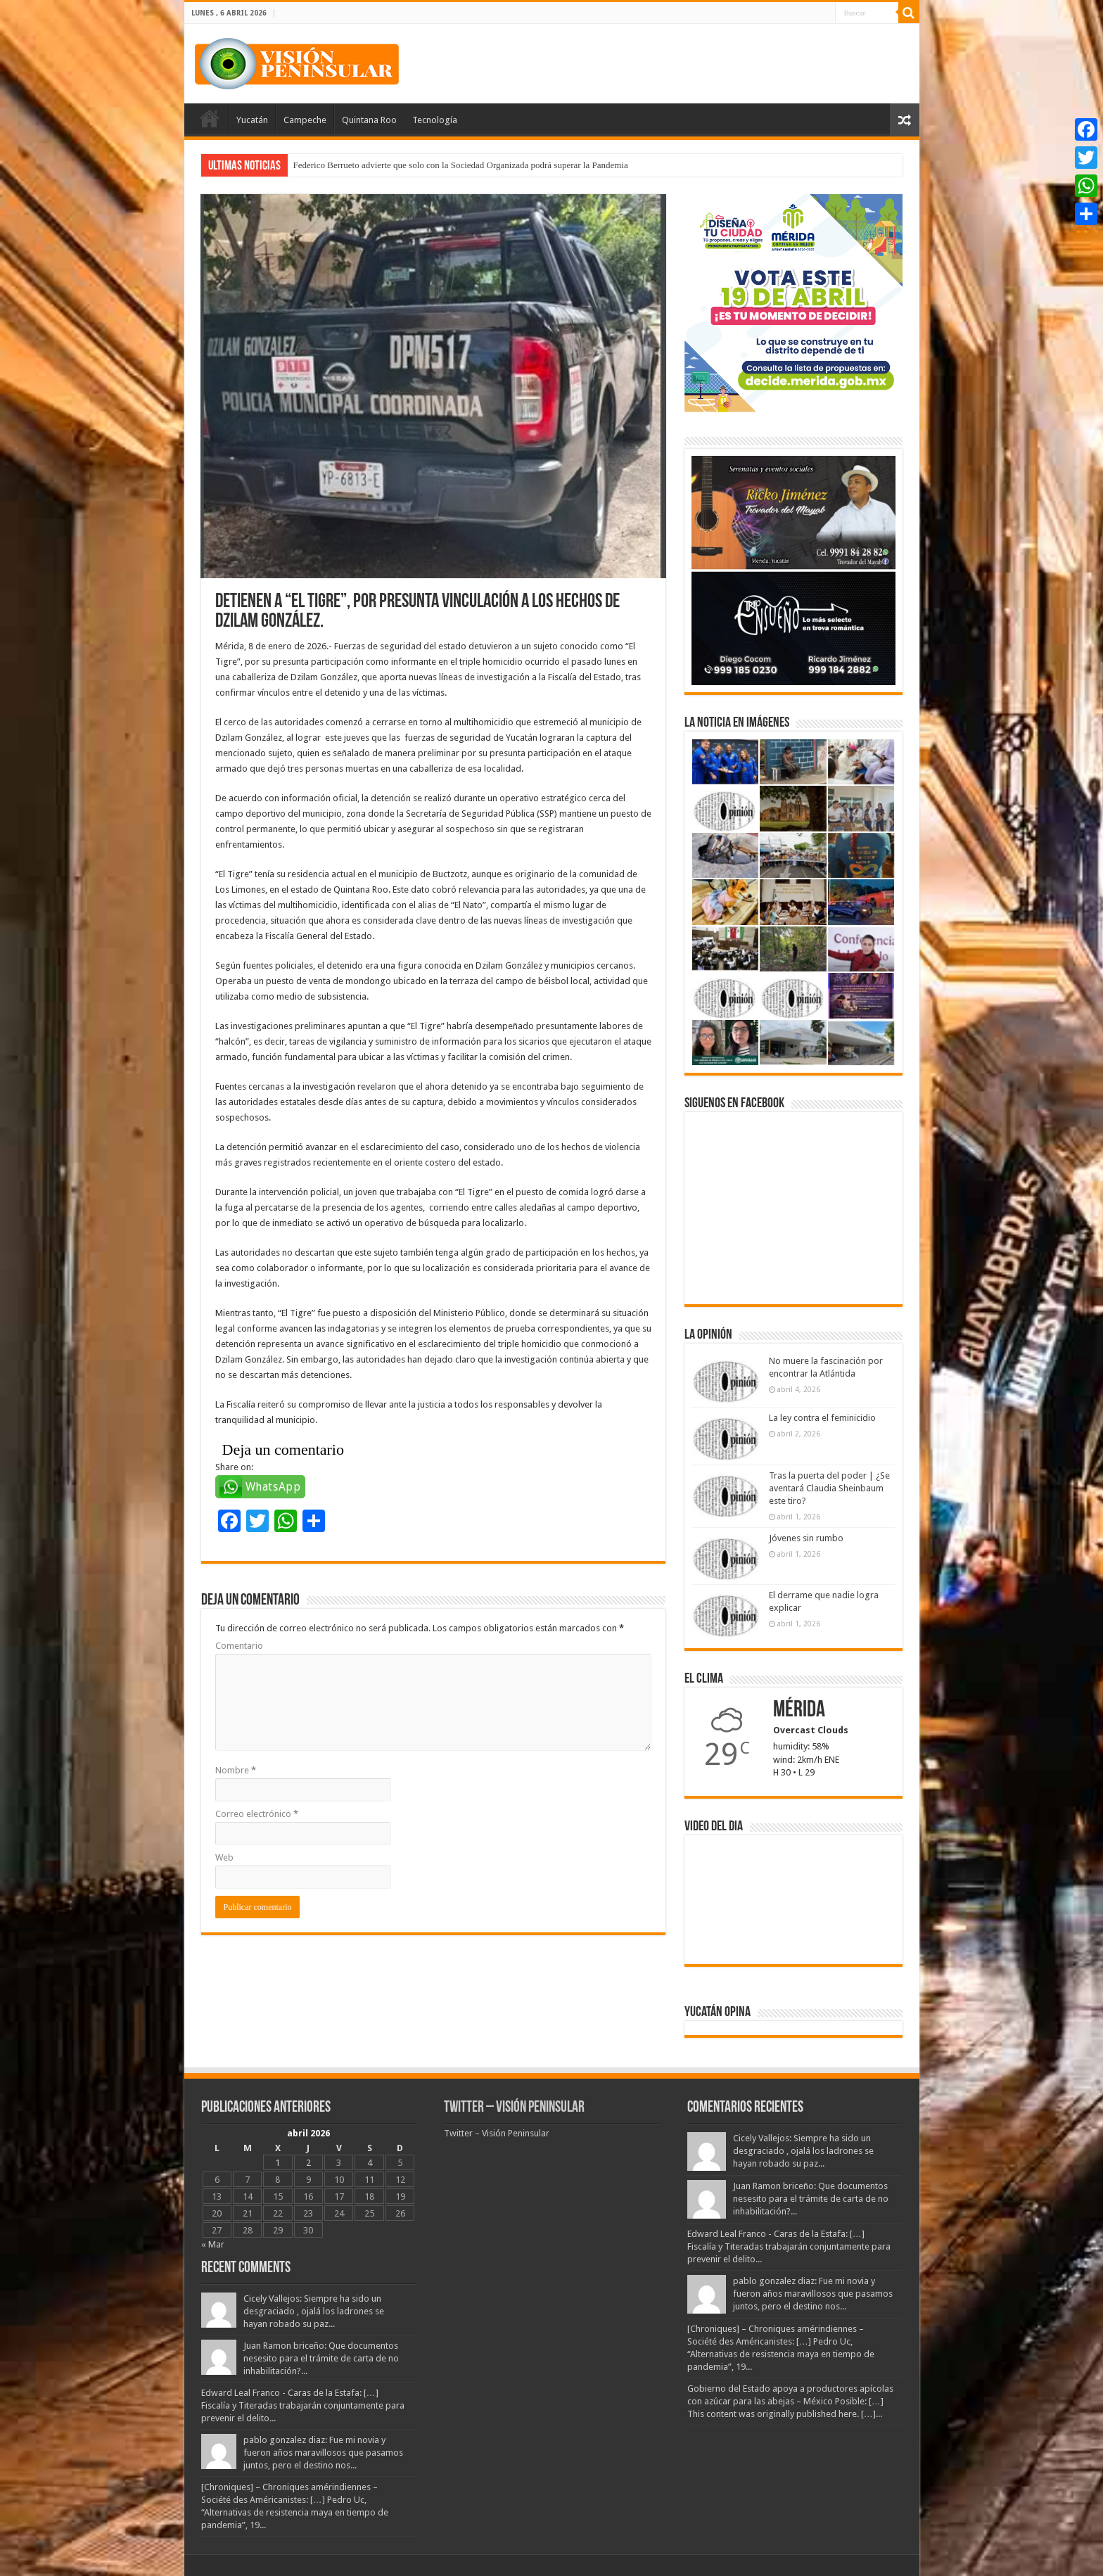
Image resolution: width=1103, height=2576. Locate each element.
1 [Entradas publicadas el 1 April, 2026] (277, 2162)
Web (224, 1857)
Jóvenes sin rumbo (806, 1538)
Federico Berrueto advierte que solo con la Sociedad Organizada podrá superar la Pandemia (460, 165)
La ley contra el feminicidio (822, 1418)
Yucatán (252, 120)
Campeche (304, 120)
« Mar (212, 2244)
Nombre (235, 1770)
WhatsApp (273, 1486)
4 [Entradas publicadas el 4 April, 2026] (369, 2162)
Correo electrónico (256, 1814)
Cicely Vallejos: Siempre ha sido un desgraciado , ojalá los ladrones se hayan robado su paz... (313, 2311)
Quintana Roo (369, 120)
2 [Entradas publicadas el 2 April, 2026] (308, 2162)
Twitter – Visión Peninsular (514, 2108)
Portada (209, 118)
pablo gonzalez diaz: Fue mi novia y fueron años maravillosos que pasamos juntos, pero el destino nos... (323, 2452)
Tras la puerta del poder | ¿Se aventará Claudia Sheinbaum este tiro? (829, 1488)
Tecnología (434, 120)
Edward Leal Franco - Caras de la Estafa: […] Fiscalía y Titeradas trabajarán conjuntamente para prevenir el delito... (302, 2405)
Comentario (239, 1645)
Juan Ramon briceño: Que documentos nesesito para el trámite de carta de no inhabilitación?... (321, 2358)
